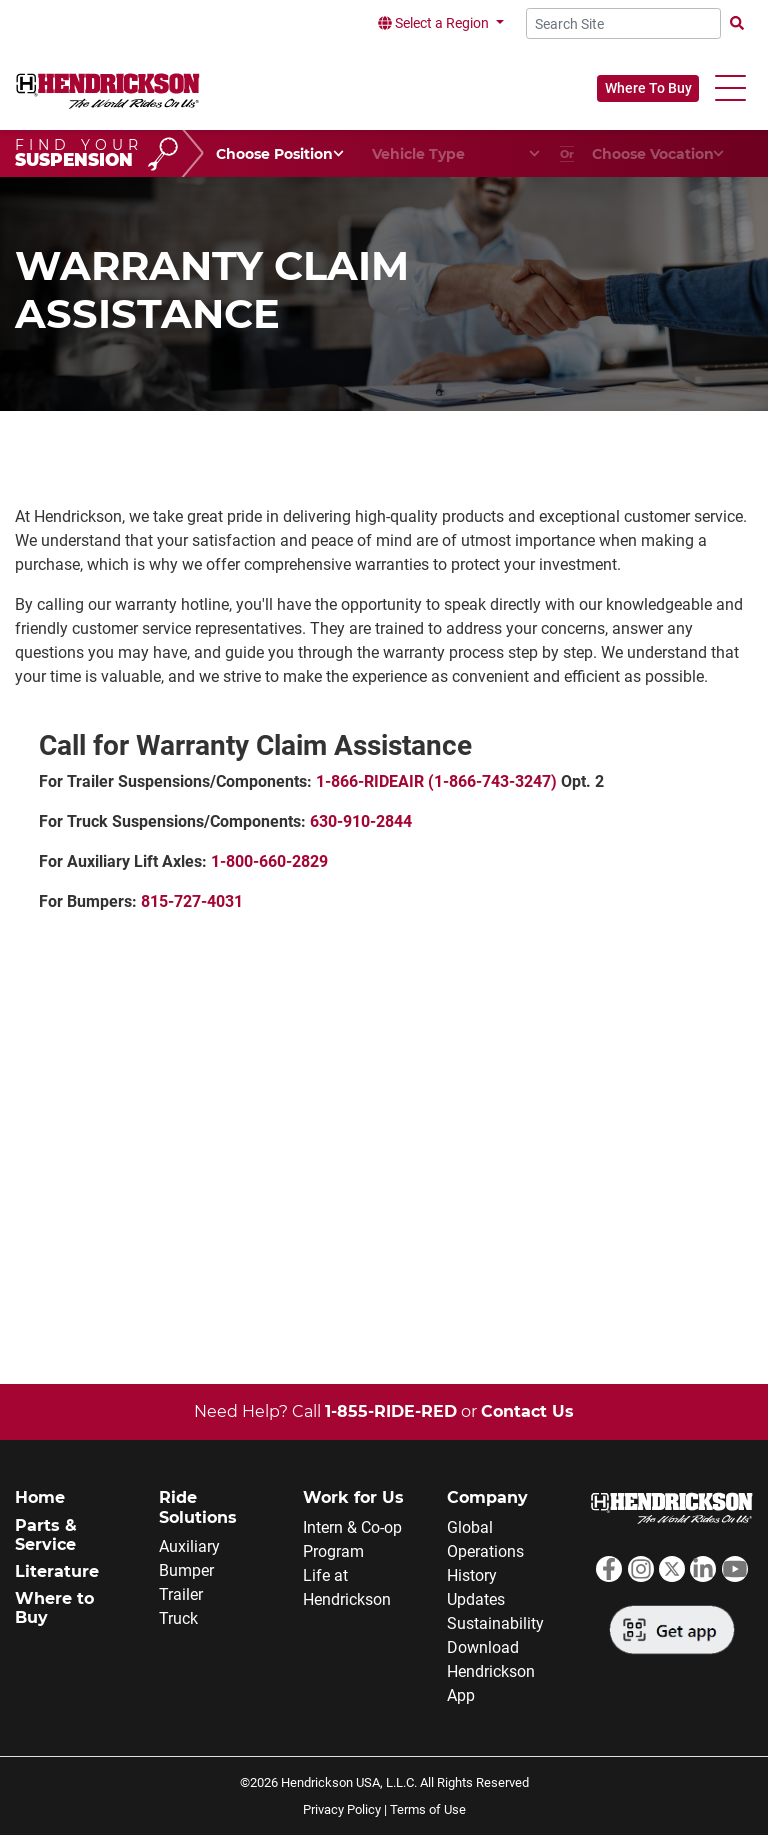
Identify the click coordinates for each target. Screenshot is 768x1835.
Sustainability (495, 1623)
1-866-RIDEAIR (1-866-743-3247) (436, 781)
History (472, 1575)
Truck (178, 1618)
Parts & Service (46, 1535)
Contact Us (527, 1411)
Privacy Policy (342, 1809)
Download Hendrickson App (491, 1671)
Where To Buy (648, 88)
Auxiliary (189, 1546)
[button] (730, 88)
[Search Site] (623, 23)
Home (40, 1497)
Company (487, 1497)
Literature (57, 1571)
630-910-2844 (361, 821)
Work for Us (353, 1497)
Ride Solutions (198, 1507)
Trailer (181, 1594)
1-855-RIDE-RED (391, 1411)
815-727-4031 (192, 901)
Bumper (186, 1570)
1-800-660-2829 (269, 861)
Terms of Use (428, 1809)
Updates (476, 1599)
